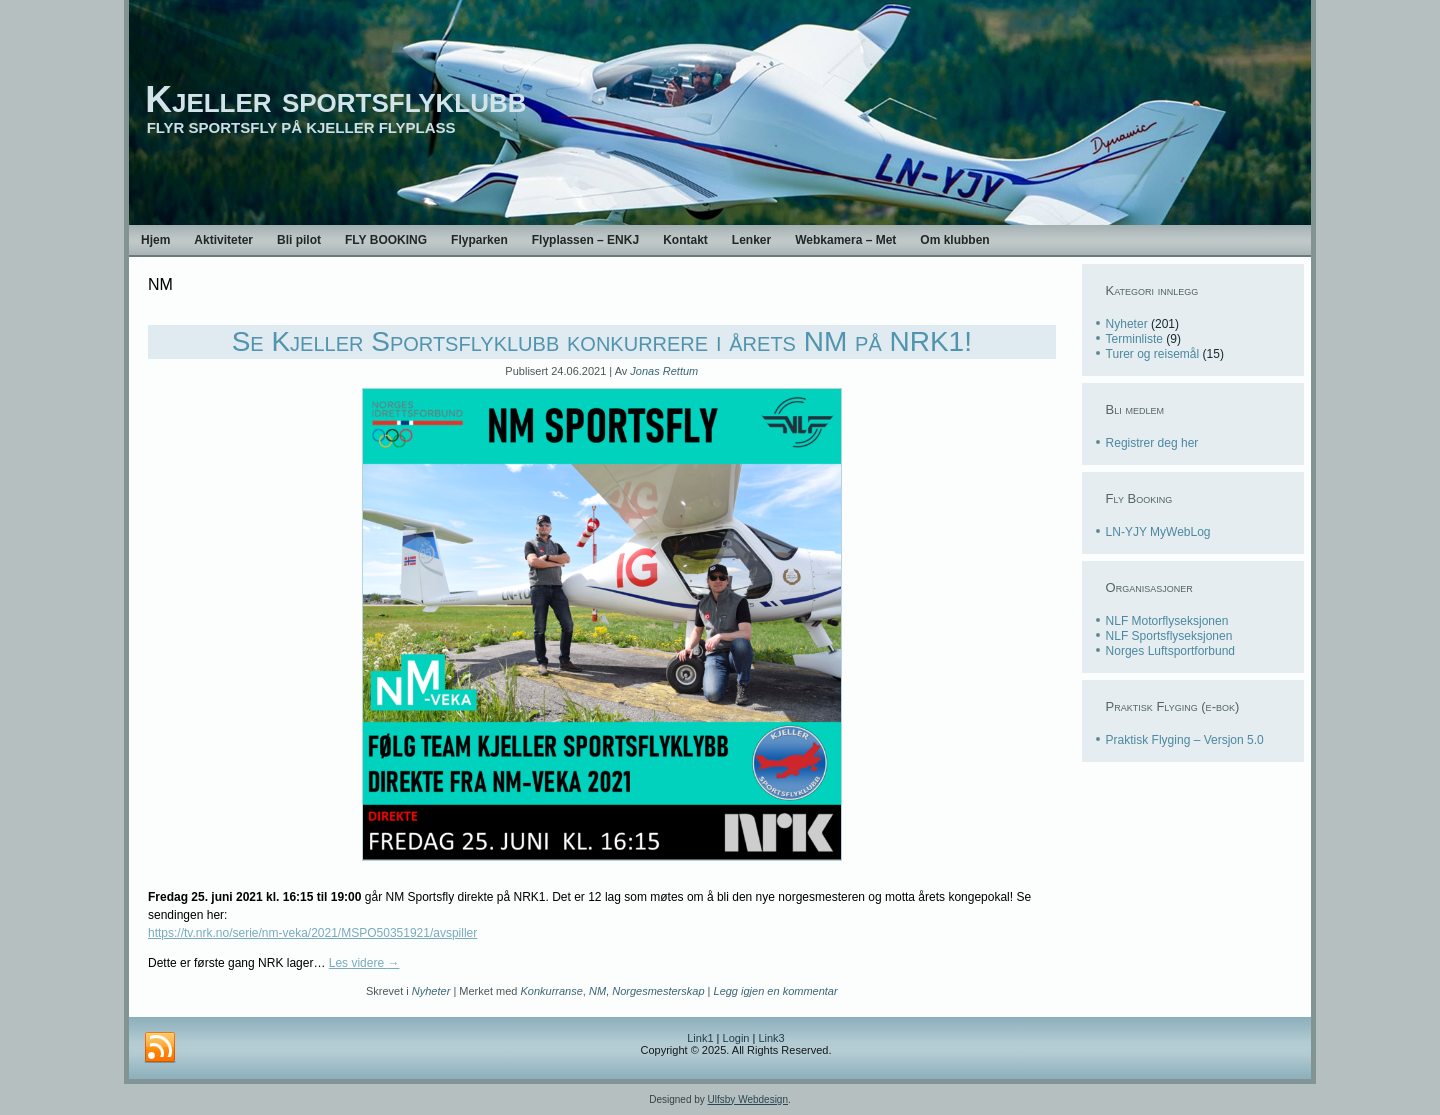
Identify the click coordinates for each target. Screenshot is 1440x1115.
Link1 (700, 1038)
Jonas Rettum (664, 371)
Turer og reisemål (1153, 354)
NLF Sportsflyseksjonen (1169, 636)
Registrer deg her (1152, 443)
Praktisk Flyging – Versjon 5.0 (1185, 740)
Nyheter (431, 991)
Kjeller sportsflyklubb (335, 99)
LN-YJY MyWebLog (1158, 532)
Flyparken (479, 240)
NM (597, 991)
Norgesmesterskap (658, 991)
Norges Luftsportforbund (1170, 651)
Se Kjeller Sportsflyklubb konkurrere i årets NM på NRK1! (602, 341)
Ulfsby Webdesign (748, 1099)
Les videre (364, 963)
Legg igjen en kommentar (776, 991)
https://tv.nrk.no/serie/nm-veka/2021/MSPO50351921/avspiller (312, 933)
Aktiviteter (223, 240)
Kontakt (685, 240)
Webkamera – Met (845, 240)
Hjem (155, 240)
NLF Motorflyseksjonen (1167, 621)
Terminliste (1134, 339)
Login (736, 1038)
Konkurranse (551, 991)
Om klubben (954, 240)
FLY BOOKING (386, 240)
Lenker (751, 240)
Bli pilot (299, 240)
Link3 (771, 1038)
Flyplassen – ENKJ (585, 240)
